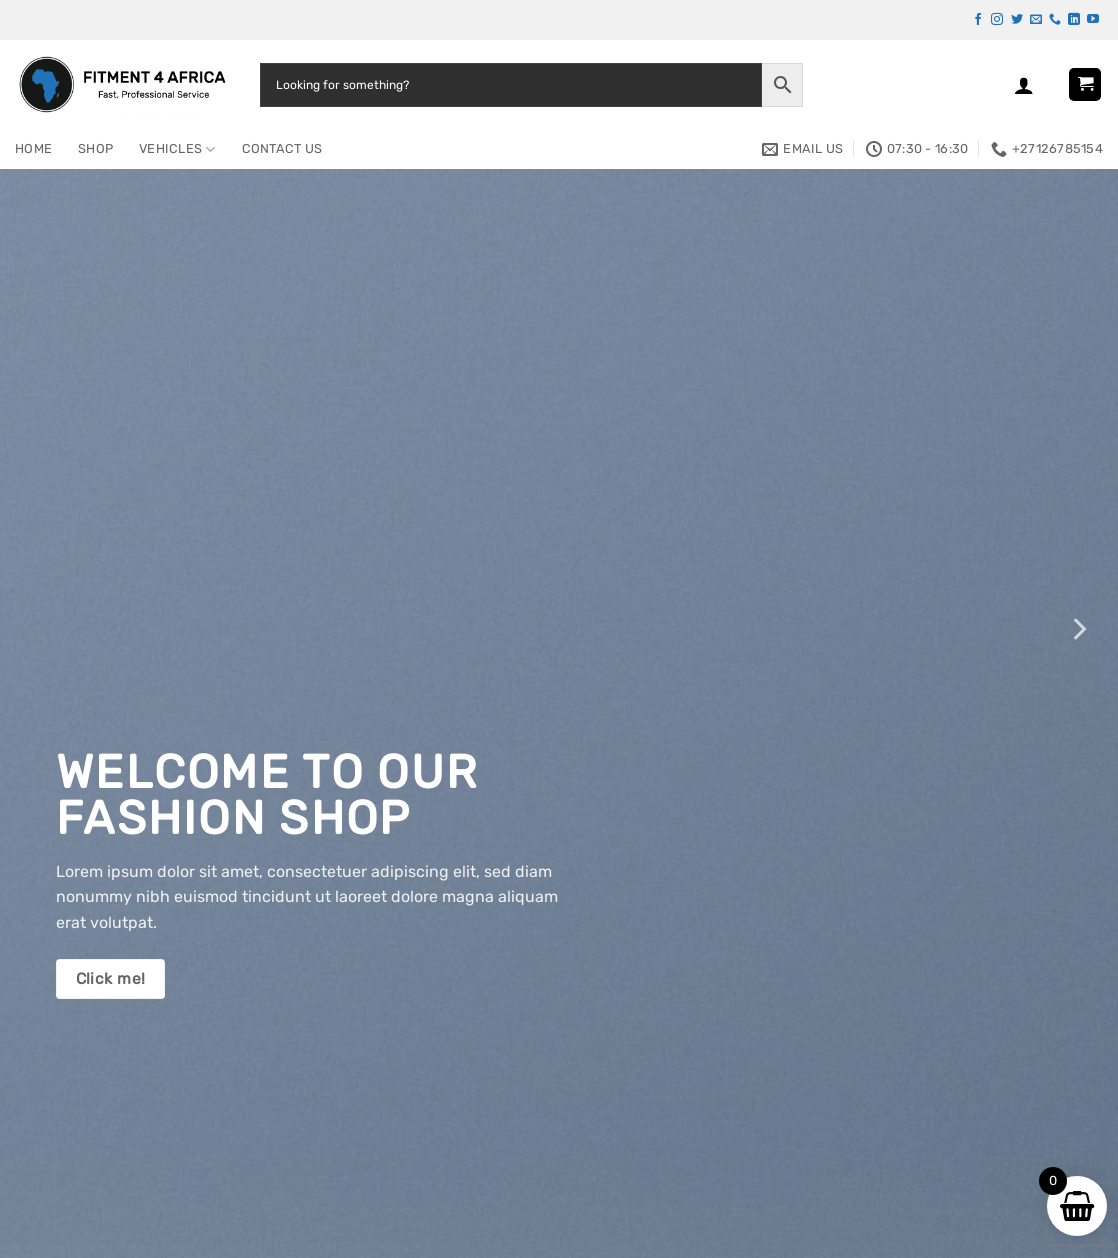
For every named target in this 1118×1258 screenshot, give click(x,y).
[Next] (1078, 629)
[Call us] (1055, 20)
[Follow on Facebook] (978, 20)
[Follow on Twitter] (1017, 20)
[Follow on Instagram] (997, 20)
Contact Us (282, 148)
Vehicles (177, 149)
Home (33, 148)
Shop (95, 148)
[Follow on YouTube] (1093, 20)
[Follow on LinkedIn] (1074, 20)
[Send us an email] (1036, 20)
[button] (1024, 85)
